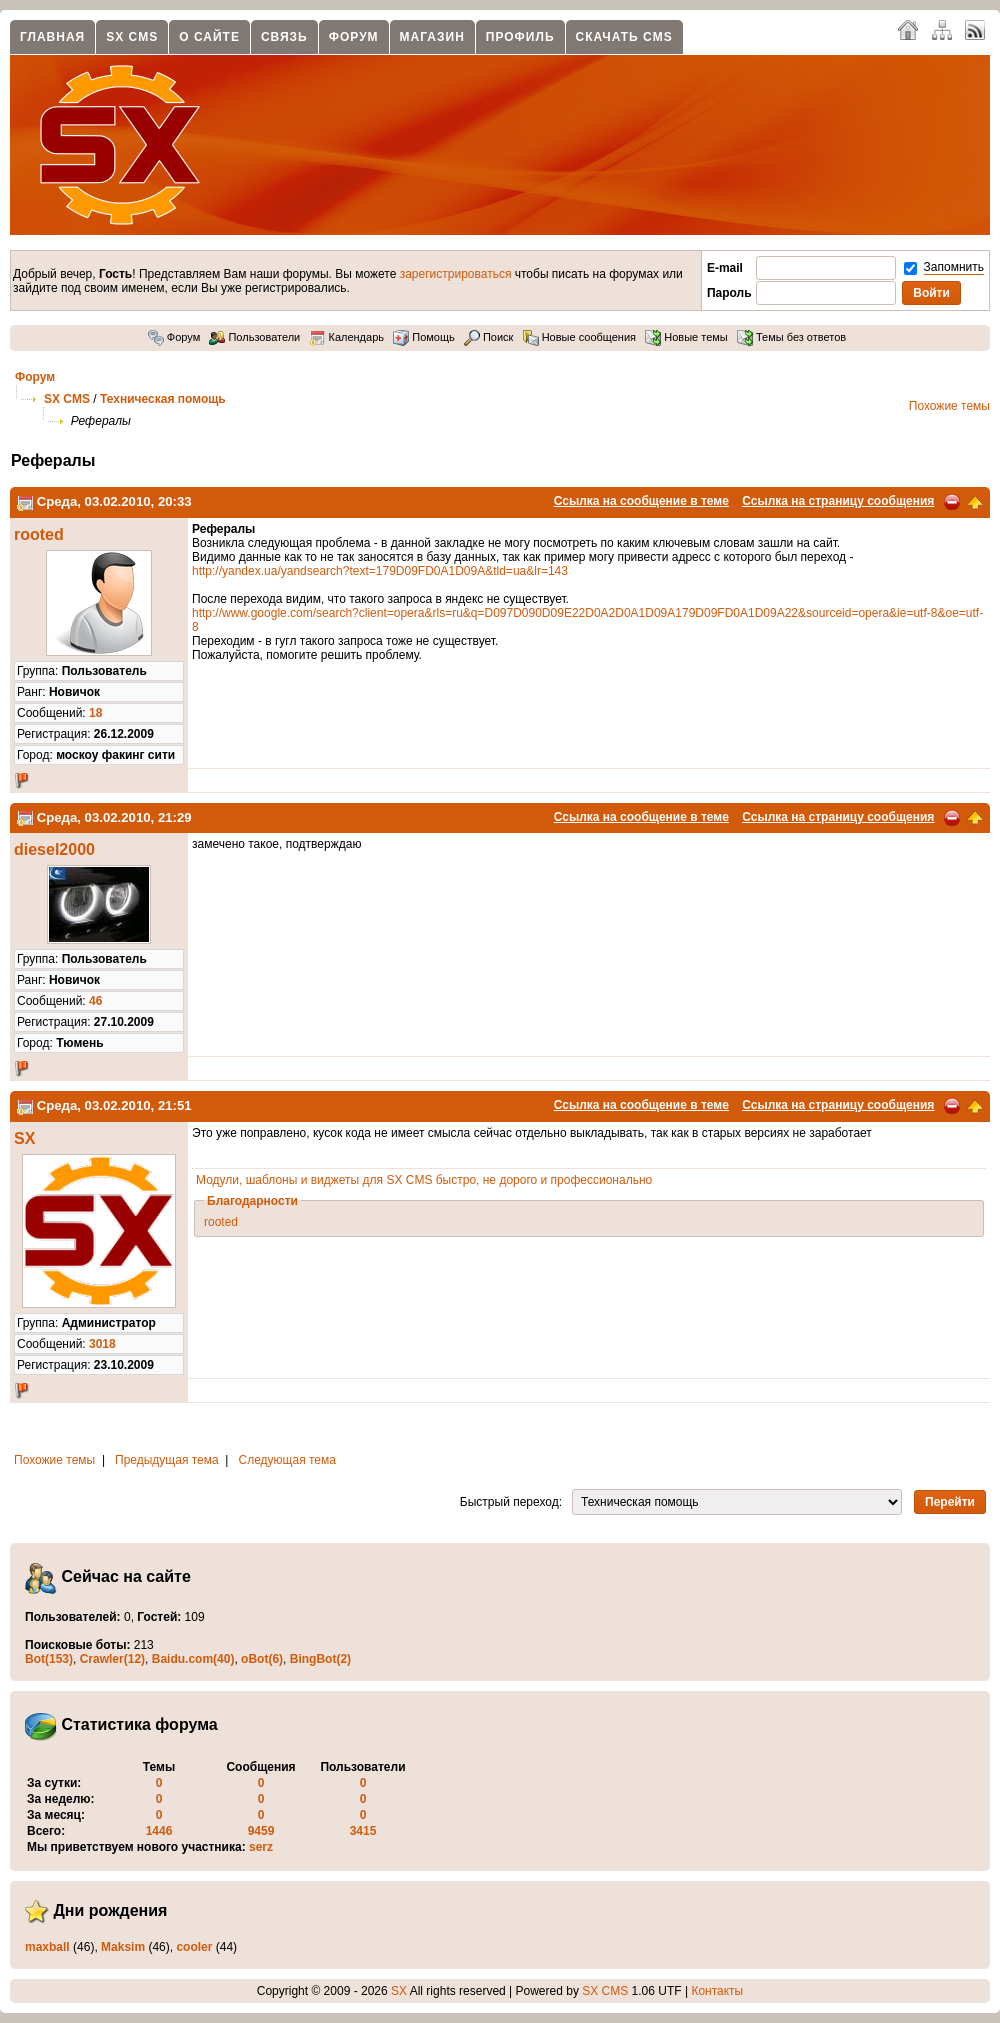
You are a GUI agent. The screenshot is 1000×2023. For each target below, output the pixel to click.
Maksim (123, 1947)
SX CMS (132, 37)
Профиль (520, 37)
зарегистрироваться (456, 274)
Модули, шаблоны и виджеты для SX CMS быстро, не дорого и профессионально (424, 1180)
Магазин (432, 37)
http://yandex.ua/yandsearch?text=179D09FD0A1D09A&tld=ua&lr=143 (380, 571)
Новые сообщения (579, 337)
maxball (47, 1947)
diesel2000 (54, 849)
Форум (354, 37)
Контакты (717, 1991)
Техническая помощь (163, 399)
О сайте (209, 37)
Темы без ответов (791, 337)
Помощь (424, 337)
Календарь (346, 337)
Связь (284, 37)
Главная (52, 37)
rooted (39, 534)
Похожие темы (949, 406)
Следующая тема (287, 1460)
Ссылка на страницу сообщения (838, 501)
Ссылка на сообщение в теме (641, 501)
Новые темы (686, 337)
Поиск (489, 337)
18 (95, 713)
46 (95, 1001)
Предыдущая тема (167, 1460)
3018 (102, 1344)
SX (24, 1138)
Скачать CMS (624, 37)
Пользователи (254, 337)
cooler (194, 1947)
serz (261, 1847)
